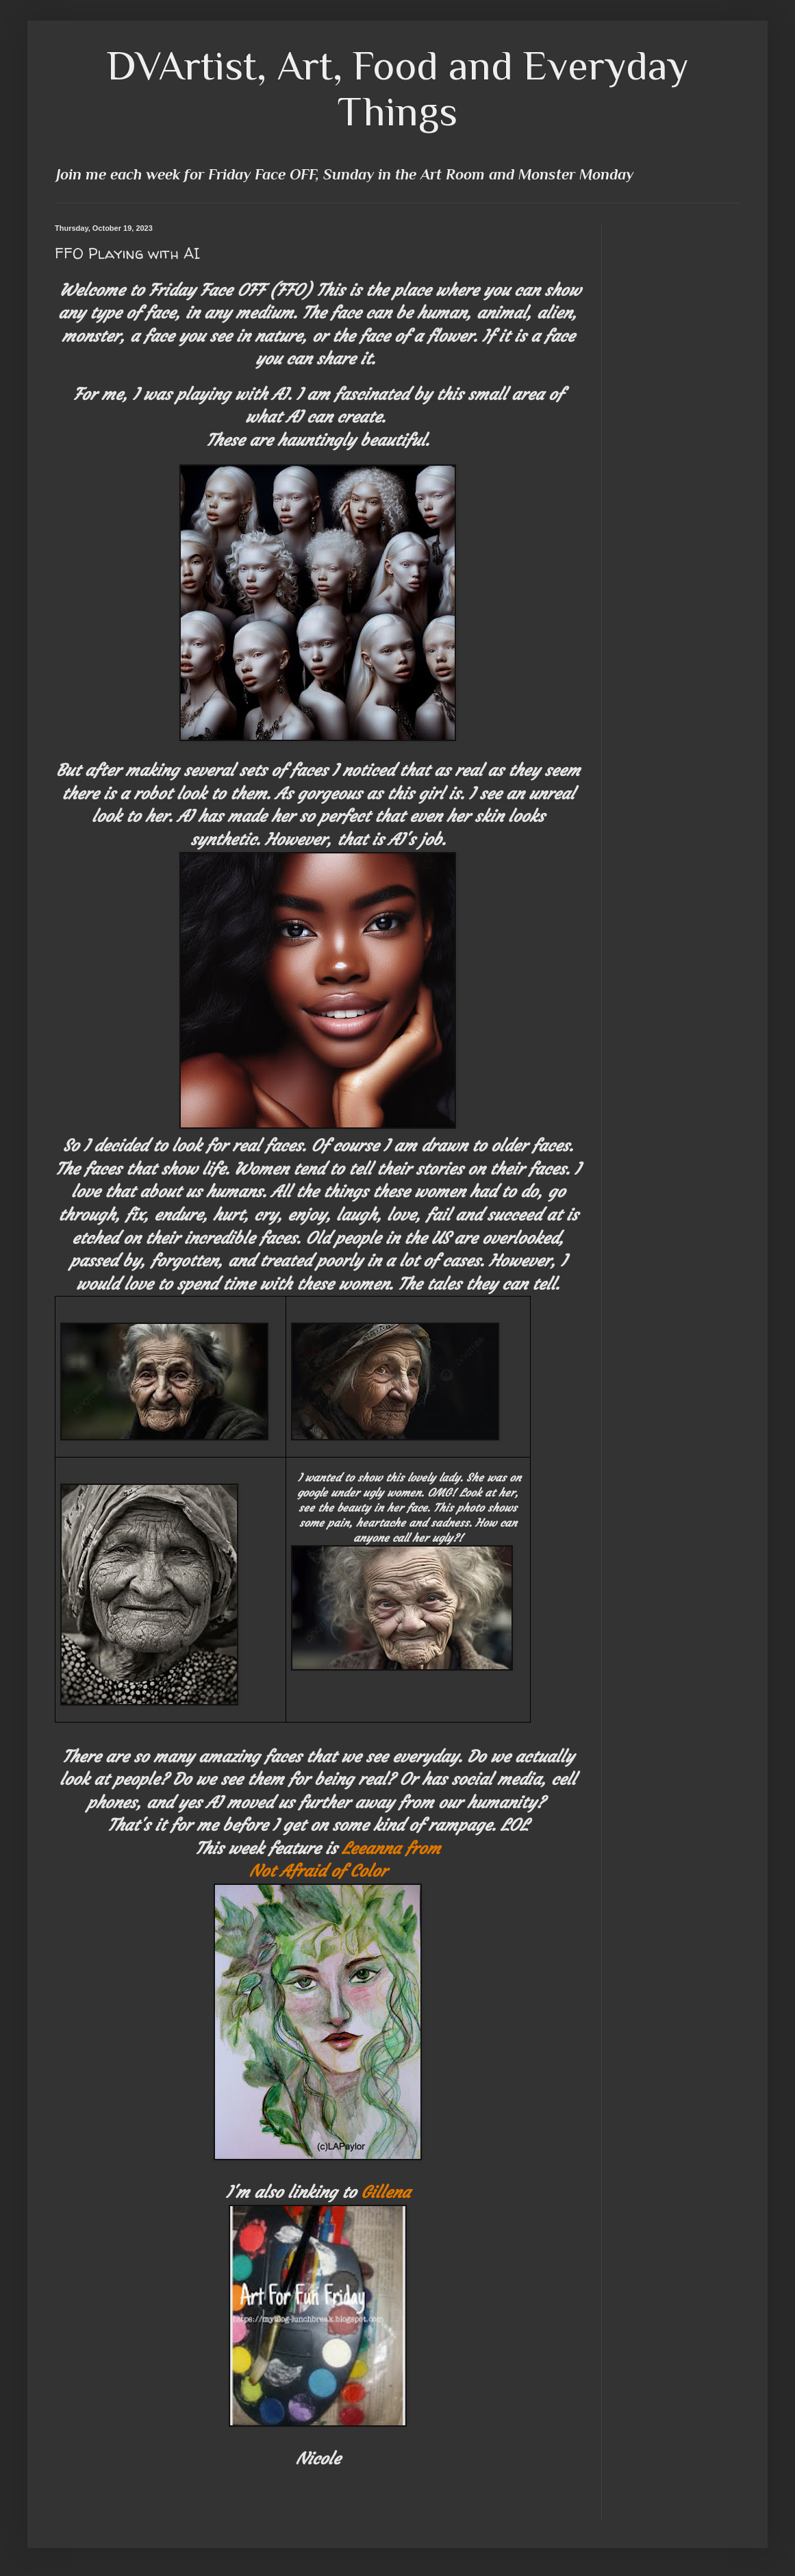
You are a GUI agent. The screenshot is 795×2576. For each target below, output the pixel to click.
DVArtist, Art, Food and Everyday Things (398, 88)
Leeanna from (391, 1848)
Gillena (385, 2192)
